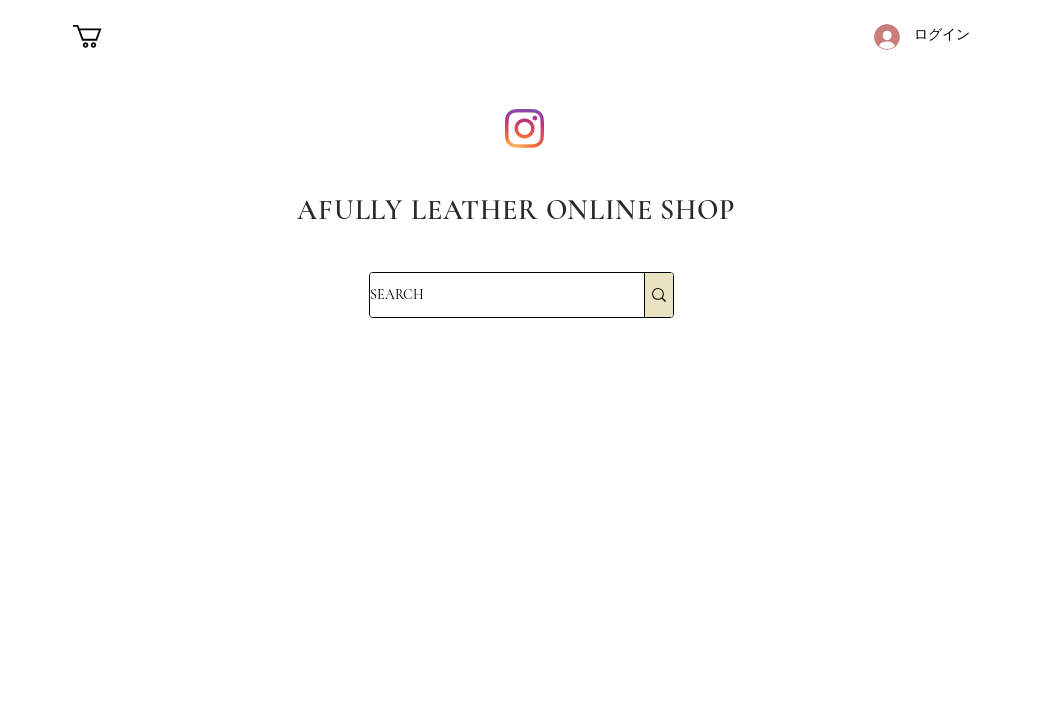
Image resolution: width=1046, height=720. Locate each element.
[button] (101, 36)
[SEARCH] (486, 295)
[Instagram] (524, 128)
